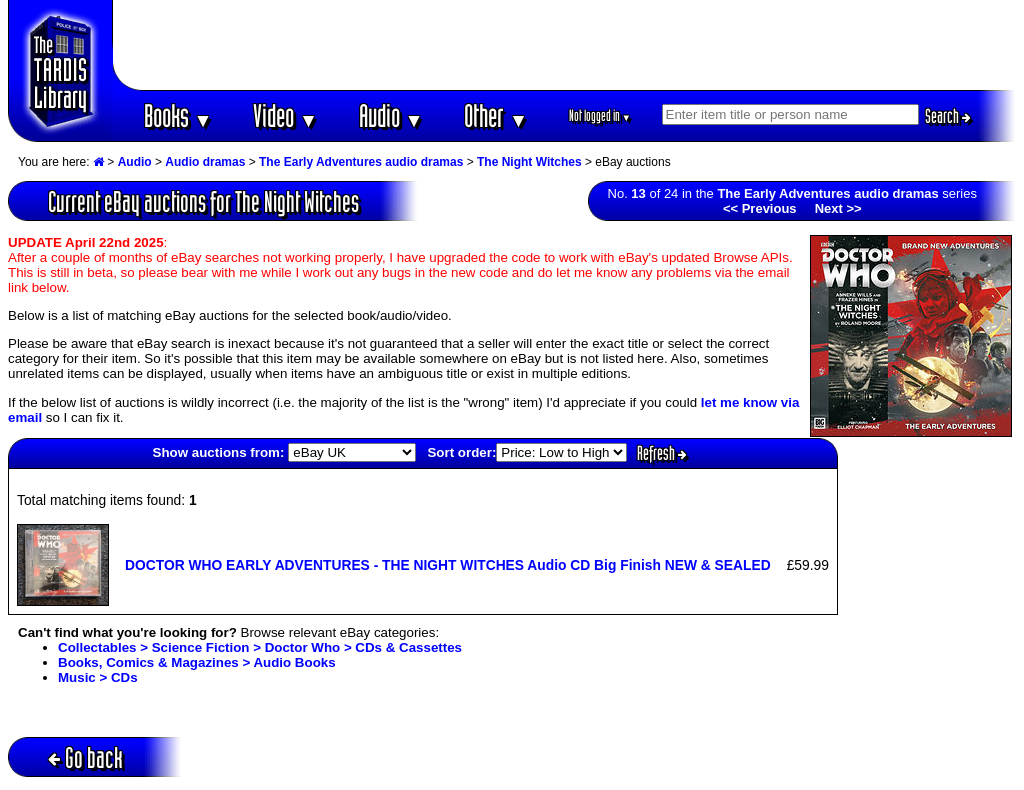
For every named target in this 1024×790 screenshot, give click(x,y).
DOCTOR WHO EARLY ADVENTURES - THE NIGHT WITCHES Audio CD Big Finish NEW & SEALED (448, 565)
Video (285, 115)
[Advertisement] (565, 45)
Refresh (662, 453)
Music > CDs (98, 677)
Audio (391, 115)
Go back (85, 757)
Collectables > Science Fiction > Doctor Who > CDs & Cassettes (260, 647)
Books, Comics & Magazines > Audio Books (197, 662)
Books (178, 115)
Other (496, 115)
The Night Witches (529, 162)
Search (948, 116)
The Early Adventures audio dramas (361, 162)
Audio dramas (205, 162)
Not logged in (600, 115)
